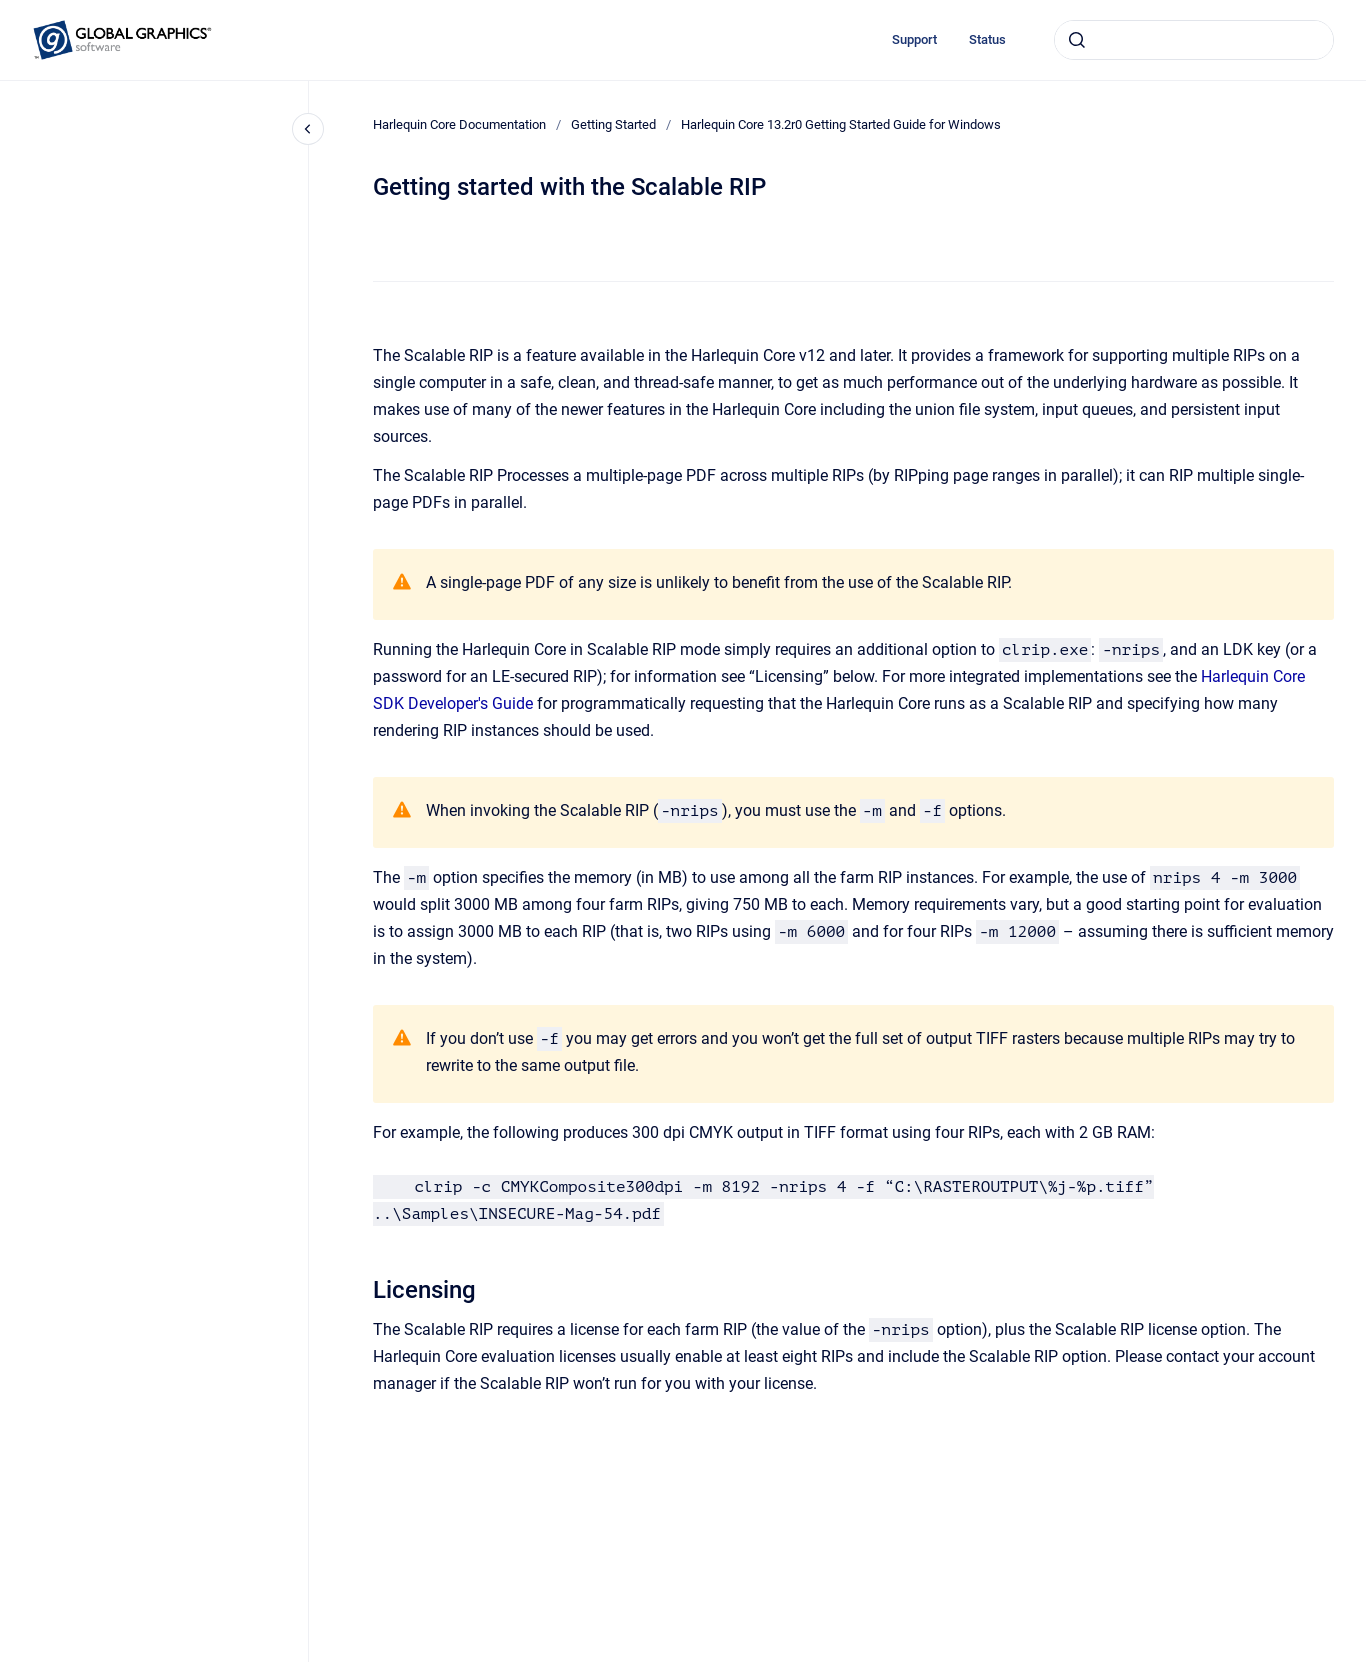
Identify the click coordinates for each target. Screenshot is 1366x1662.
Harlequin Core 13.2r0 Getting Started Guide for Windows (841, 124)
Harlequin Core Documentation (459, 124)
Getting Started (613, 124)
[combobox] (1194, 40)
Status (987, 39)
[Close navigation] (308, 129)
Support (914, 39)
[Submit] (1077, 40)
